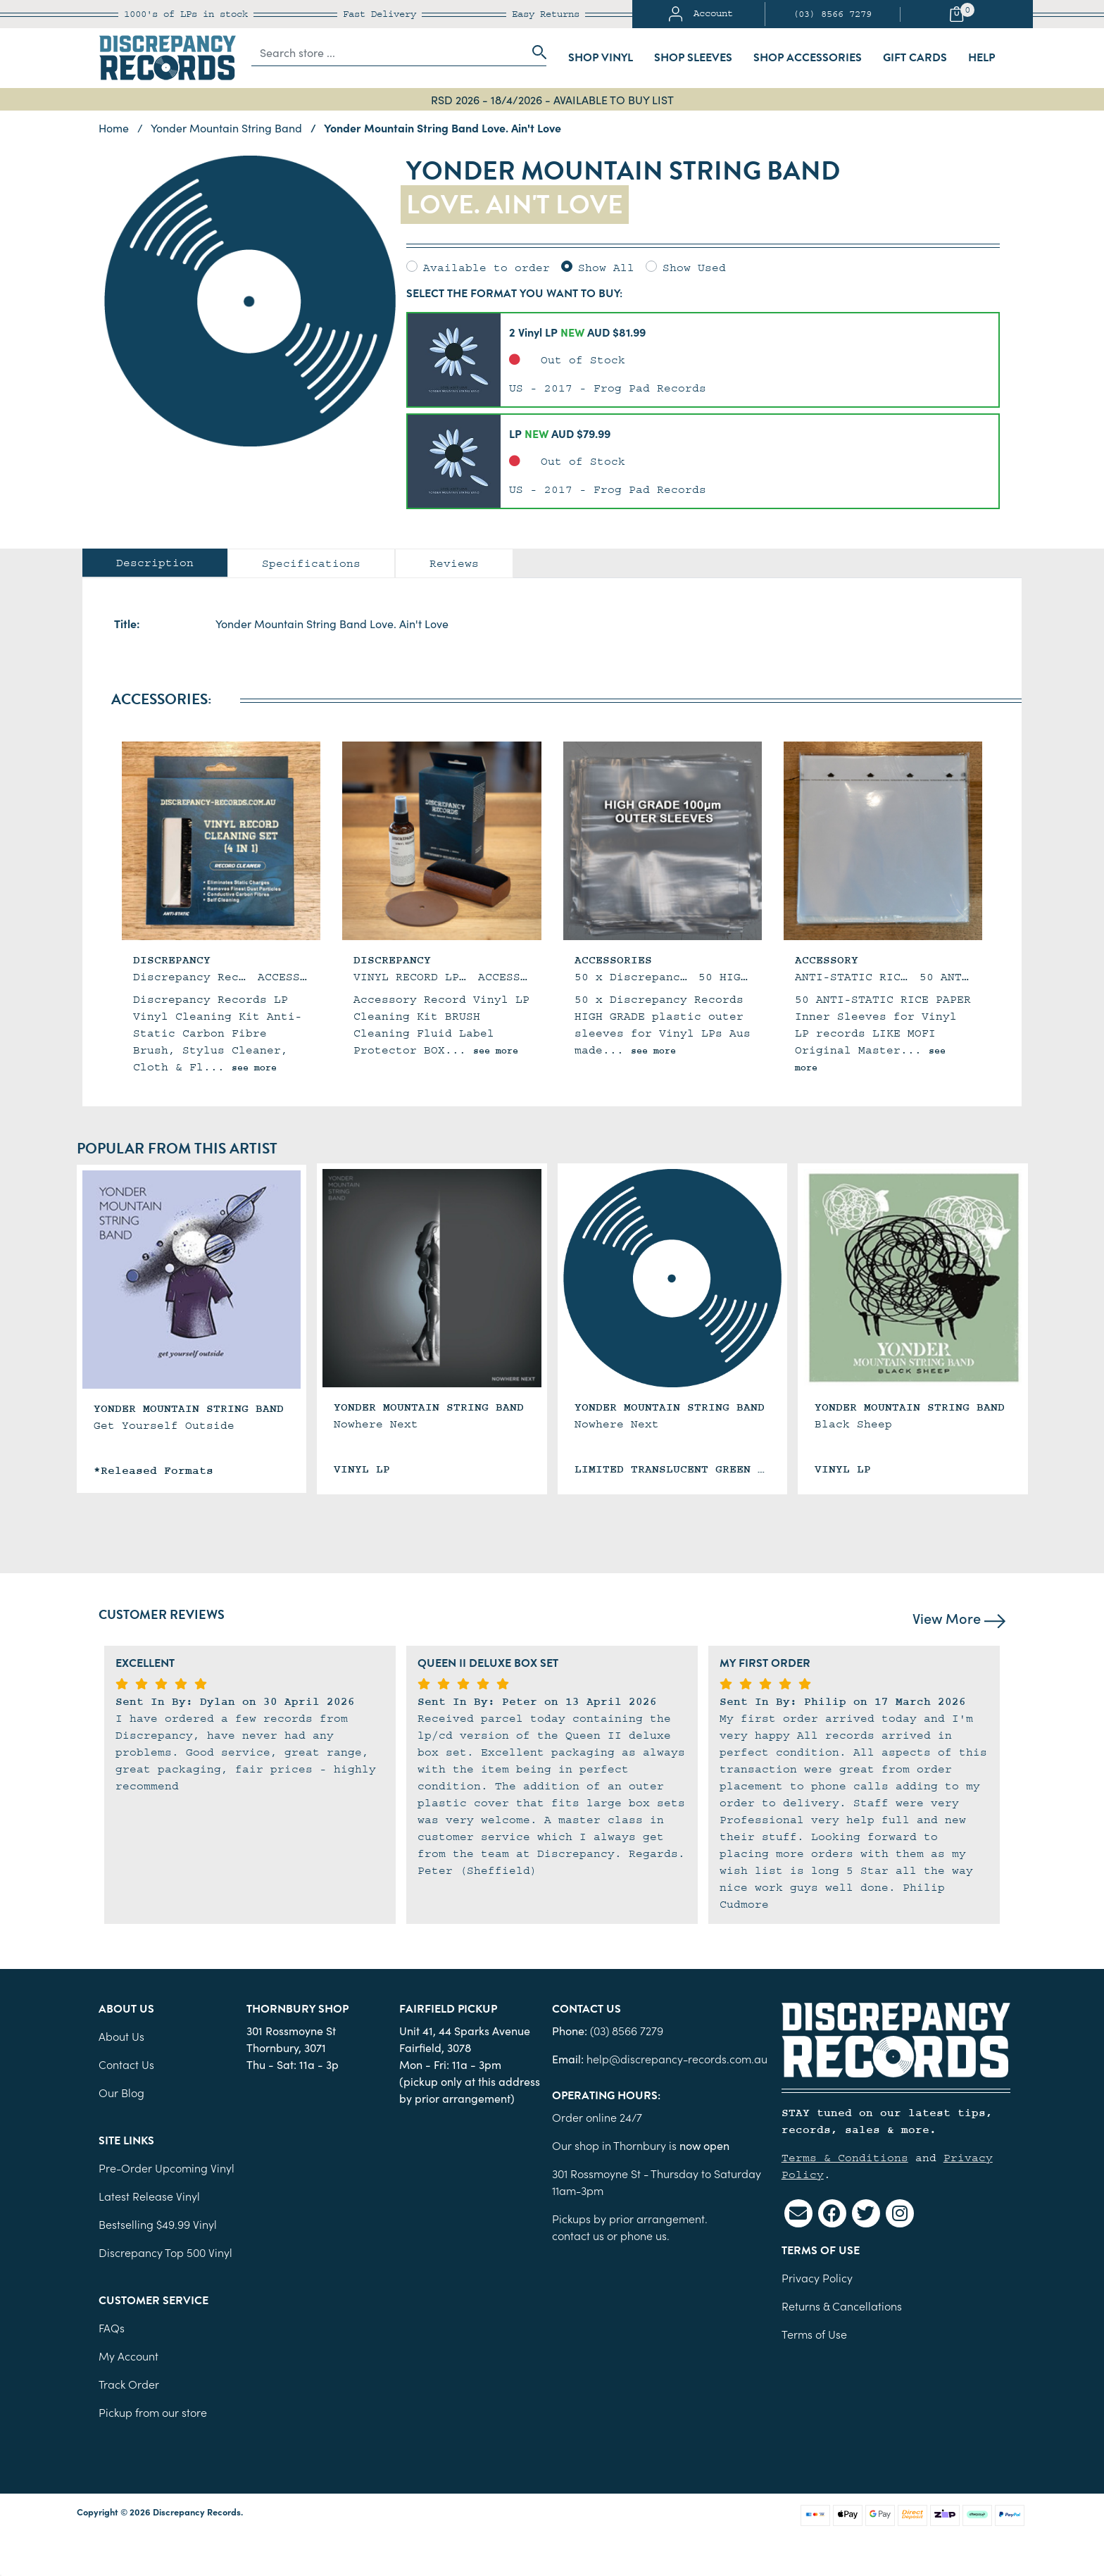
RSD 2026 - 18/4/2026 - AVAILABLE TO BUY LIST (552, 99)
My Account (128, 2355)
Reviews (454, 563)
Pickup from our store (153, 2412)
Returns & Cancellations (842, 2305)
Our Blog (121, 2092)
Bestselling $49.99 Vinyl (158, 2224)
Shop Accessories (807, 57)
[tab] (154, 563)
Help (981, 57)
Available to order (486, 267)
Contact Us (126, 2064)
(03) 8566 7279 (832, 14)
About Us (121, 2036)
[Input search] (388, 52)
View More (958, 1617)
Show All (606, 267)
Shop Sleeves (693, 57)
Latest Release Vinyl (149, 2195)
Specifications (311, 563)
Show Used (694, 267)
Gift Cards (915, 57)
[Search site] (535, 52)
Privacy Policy (817, 2277)
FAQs (112, 2327)
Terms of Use (814, 2333)
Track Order (129, 2383)
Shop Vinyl (600, 57)
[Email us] (798, 2213)
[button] (703, 360)
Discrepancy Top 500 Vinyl (165, 2252)
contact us (578, 2235)
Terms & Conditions (845, 2157)
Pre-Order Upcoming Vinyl (166, 2167)
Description (155, 562)
